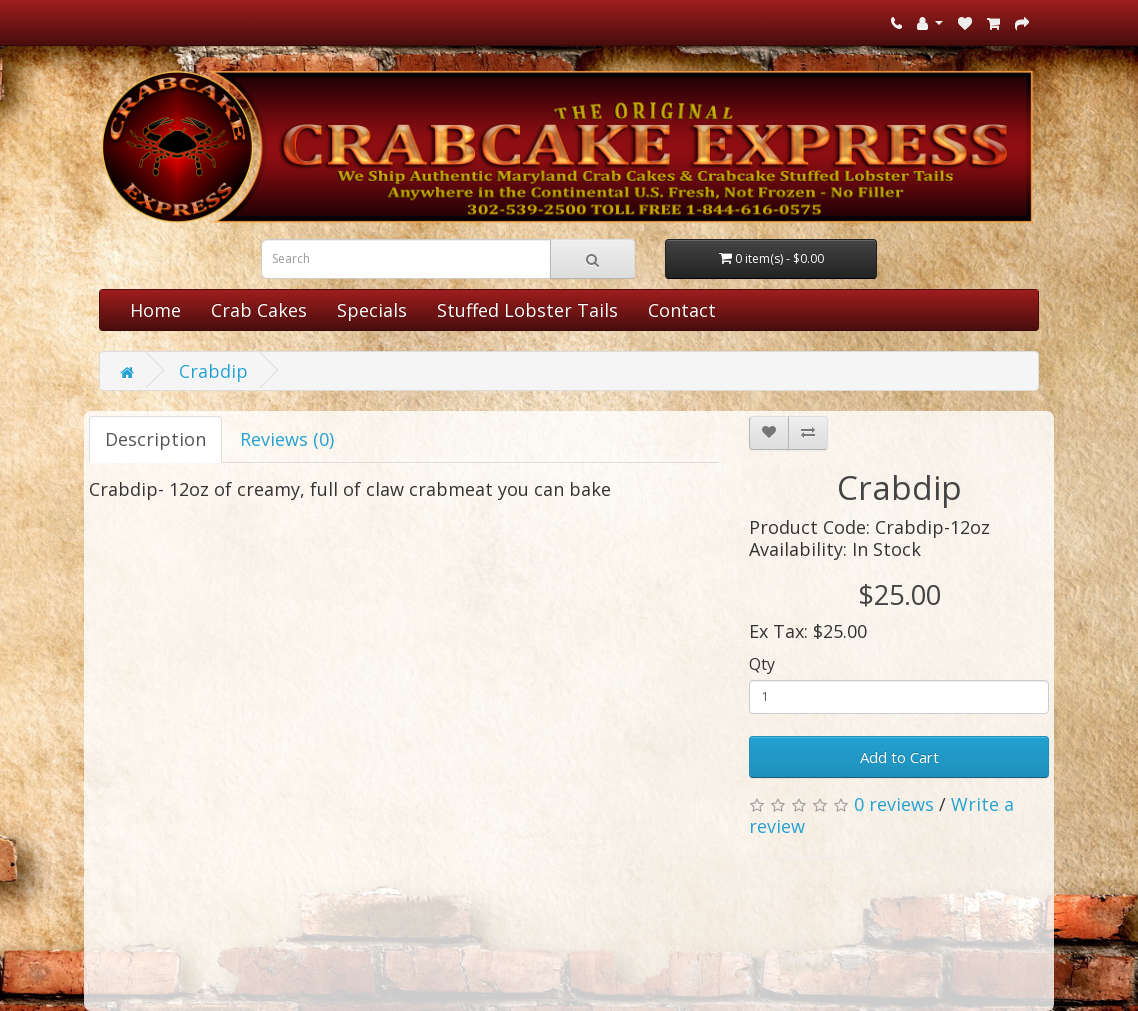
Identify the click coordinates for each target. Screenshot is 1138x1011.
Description (155, 439)
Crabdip (213, 371)
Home (155, 310)
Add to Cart (899, 757)
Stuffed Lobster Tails (527, 310)
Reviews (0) (287, 439)
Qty (762, 664)
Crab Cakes (259, 310)
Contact (682, 310)
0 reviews (894, 804)
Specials (372, 310)
